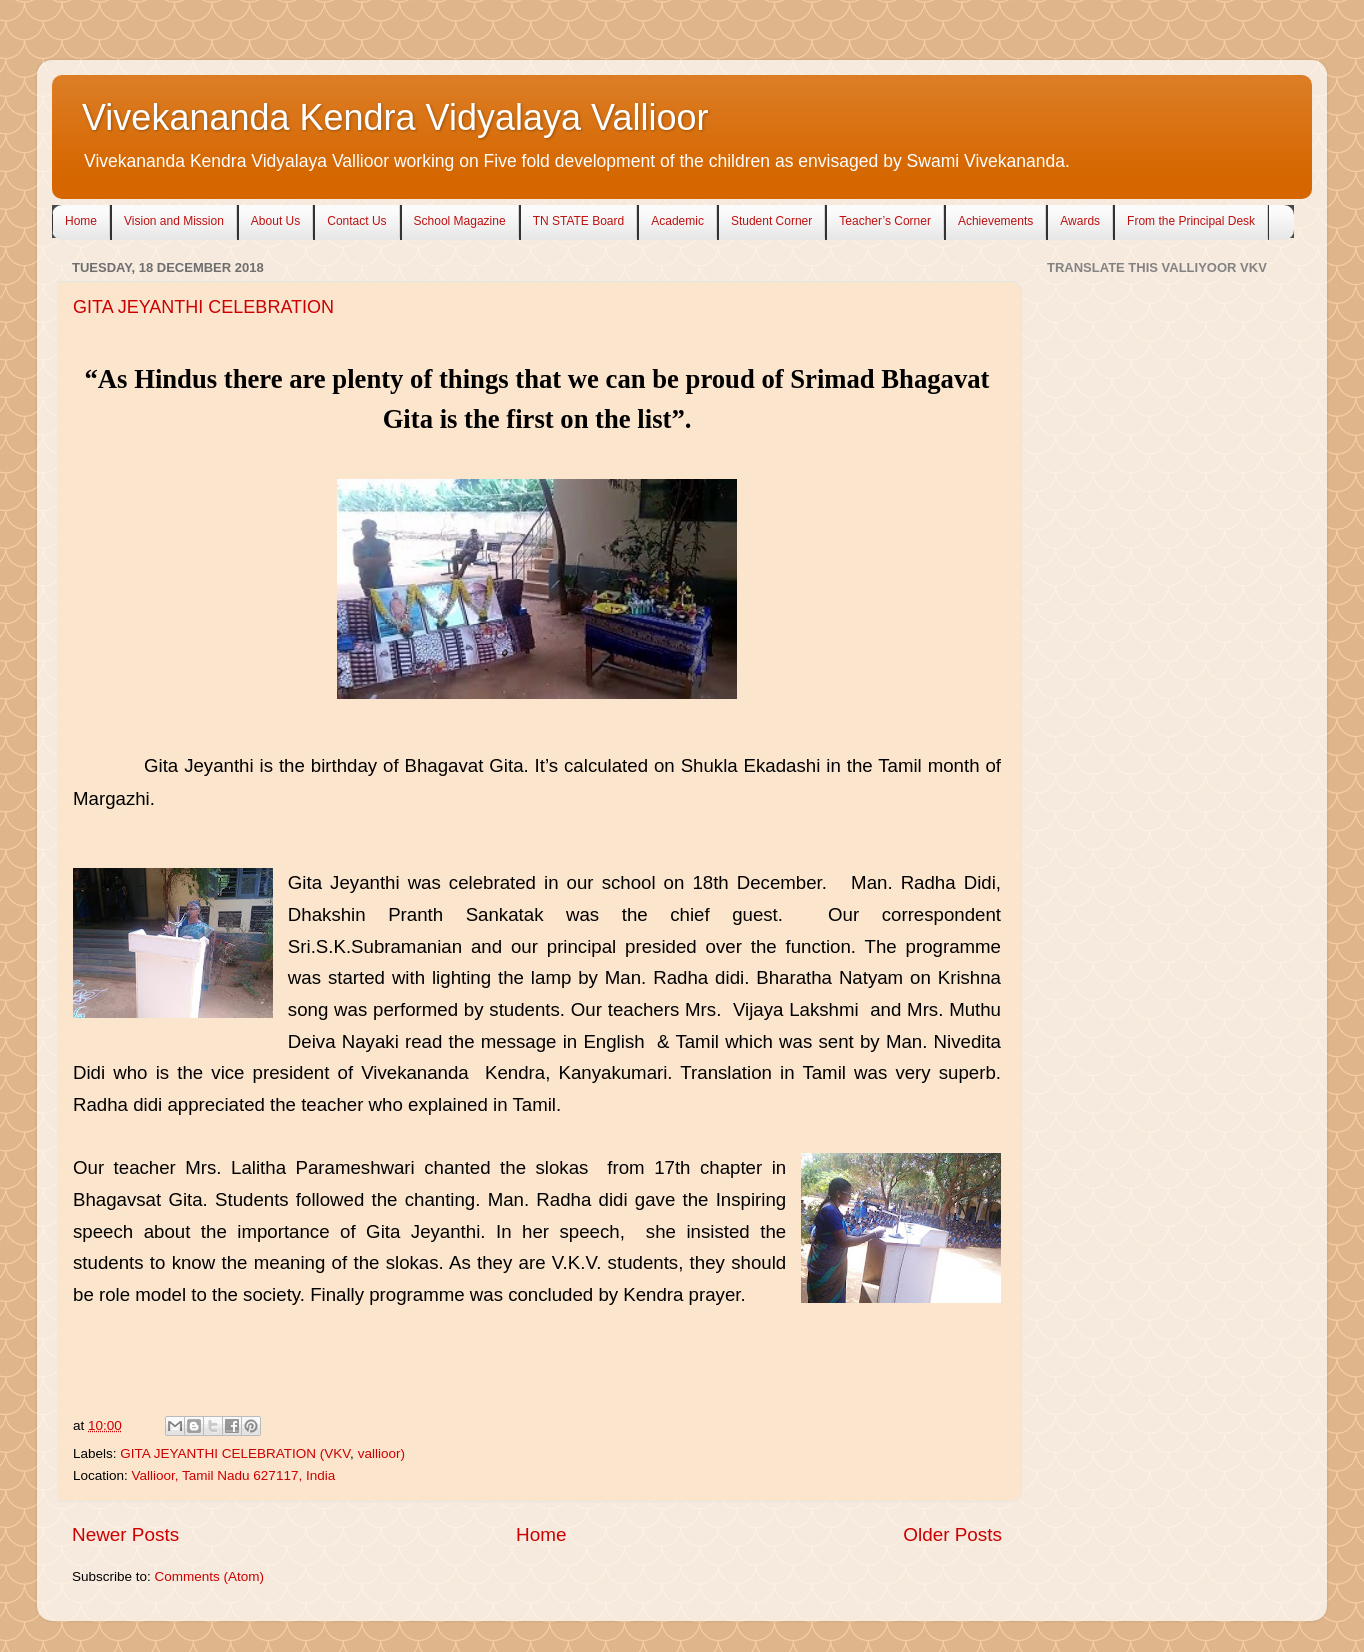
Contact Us (356, 221)
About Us (275, 221)
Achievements (995, 221)
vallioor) (381, 1453)
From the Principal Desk (1191, 221)
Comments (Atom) (210, 1576)
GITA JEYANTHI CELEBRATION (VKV (235, 1453)
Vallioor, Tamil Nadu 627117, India (234, 1475)
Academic (677, 221)
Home (81, 221)
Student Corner (771, 221)
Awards (1080, 221)
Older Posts (952, 1534)
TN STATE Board (579, 221)
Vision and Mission (174, 221)
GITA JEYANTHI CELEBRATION (203, 307)
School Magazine (460, 221)
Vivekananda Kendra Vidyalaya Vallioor (395, 117)
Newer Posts (125, 1534)
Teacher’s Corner (885, 221)
